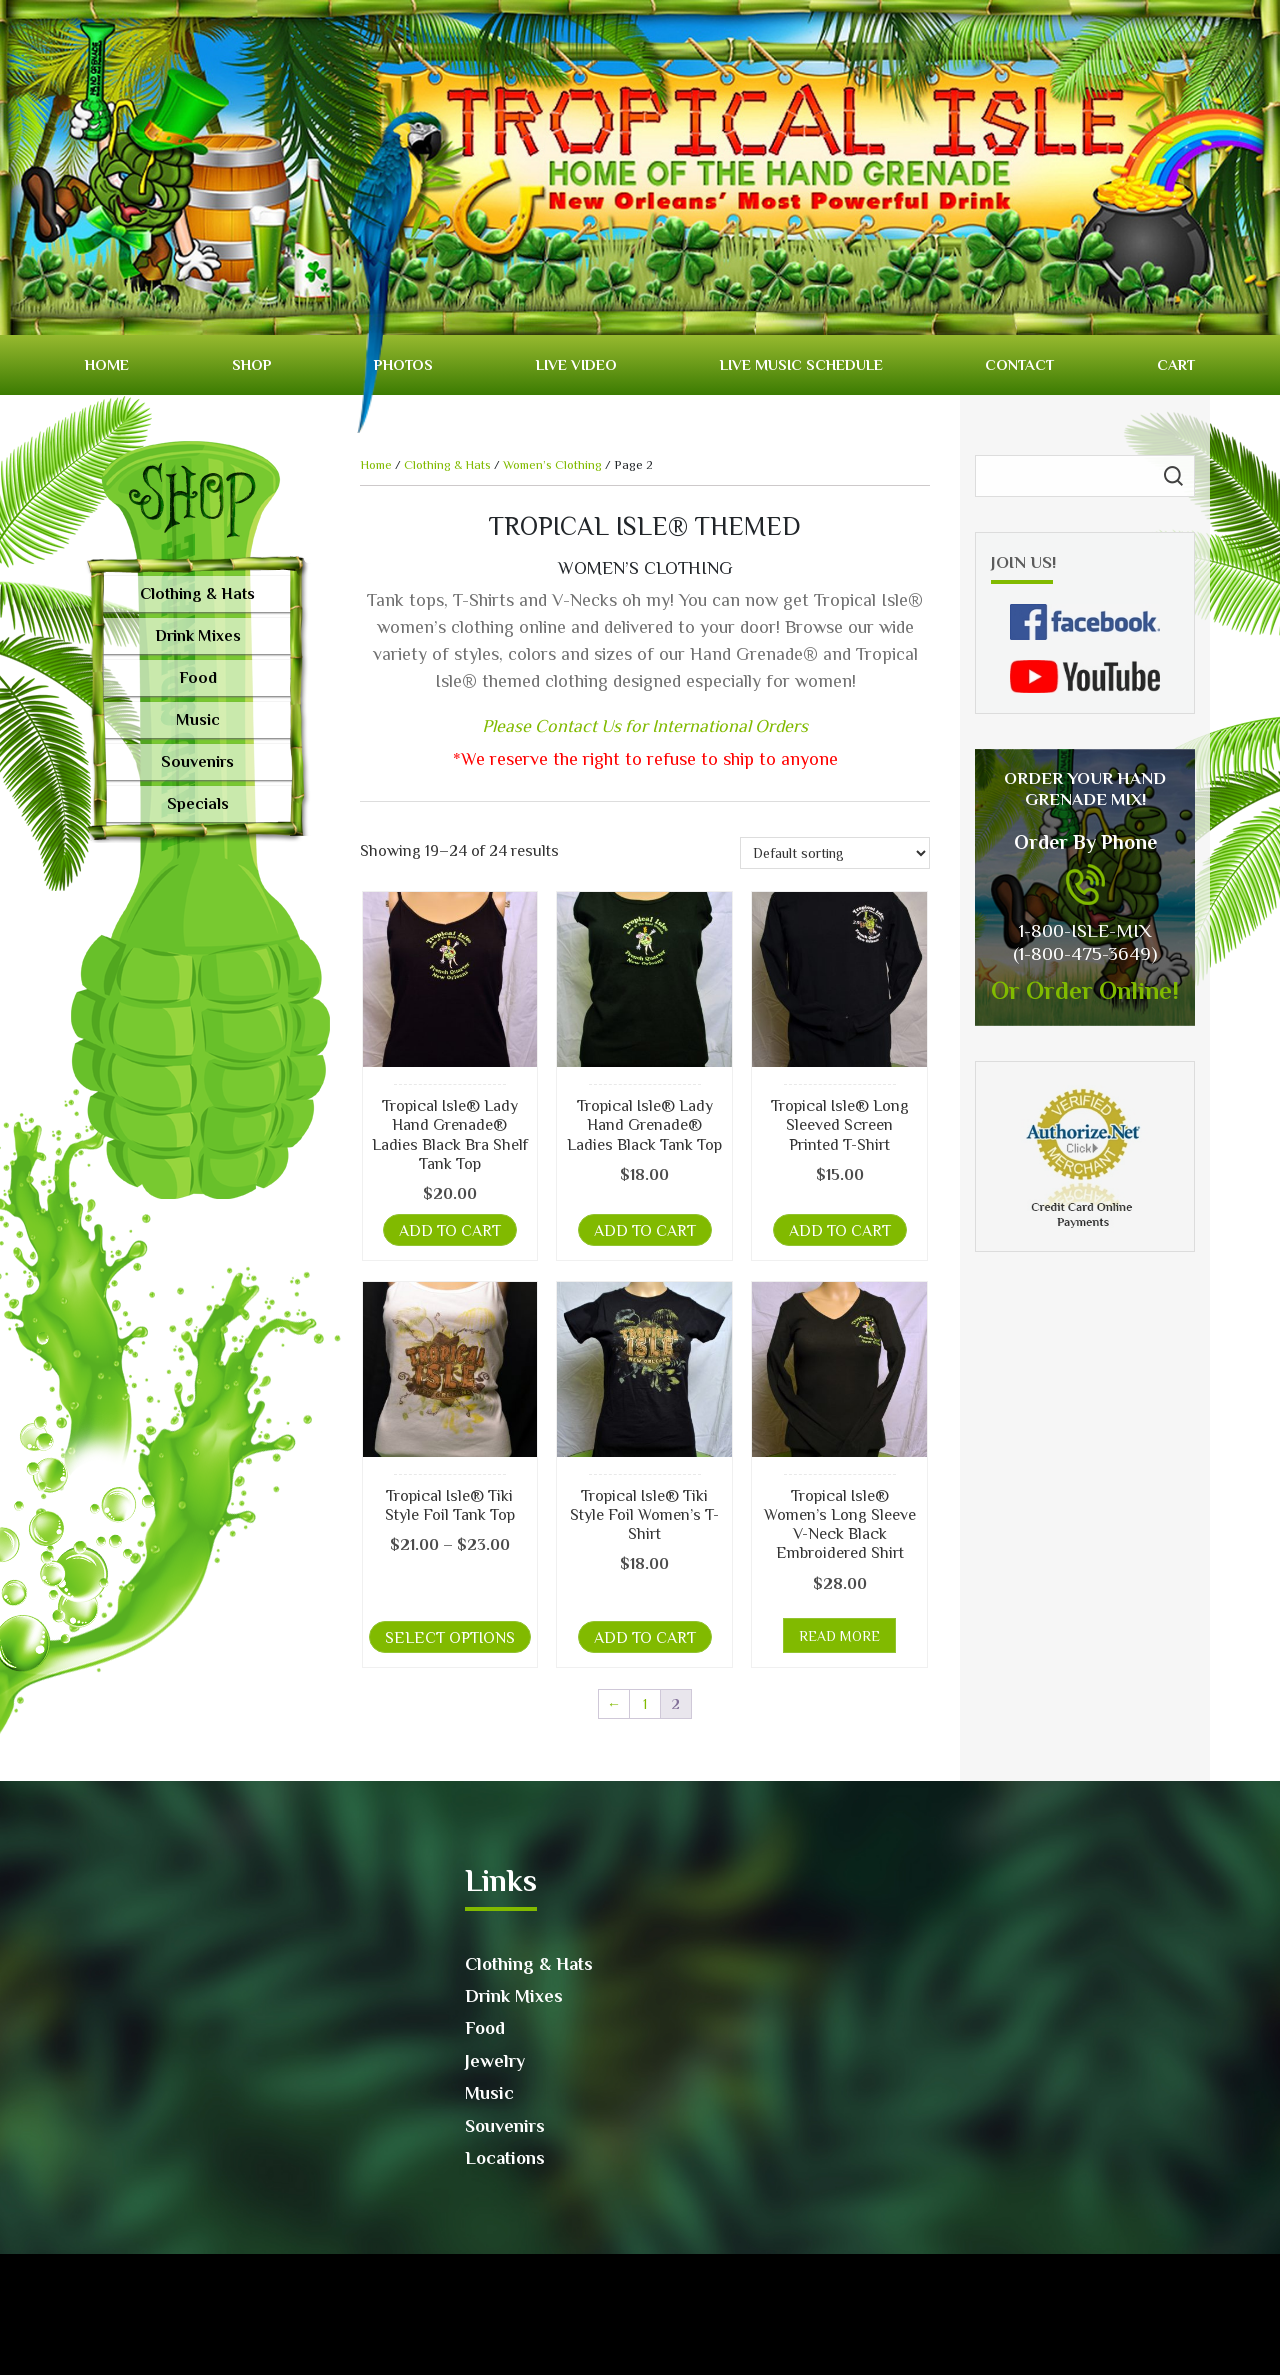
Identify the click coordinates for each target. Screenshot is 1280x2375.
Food (198, 678)
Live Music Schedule (801, 364)
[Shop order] (835, 853)
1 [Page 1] (645, 1704)
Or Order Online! (1085, 990)
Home (107, 364)
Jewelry (495, 2061)
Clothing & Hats (197, 594)
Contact (1019, 364)
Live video (576, 364)
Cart (1176, 364)
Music (198, 720)
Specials (198, 804)
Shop (252, 364)
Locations (505, 2158)
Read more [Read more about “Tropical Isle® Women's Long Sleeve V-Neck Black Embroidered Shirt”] (839, 1636)
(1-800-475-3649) (1085, 953)
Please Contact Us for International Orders (645, 726)
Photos (403, 364)
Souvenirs (197, 762)
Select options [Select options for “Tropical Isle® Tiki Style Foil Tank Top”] (450, 1638)
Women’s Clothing (552, 464)
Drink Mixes (198, 636)
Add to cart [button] (450, 1231)
